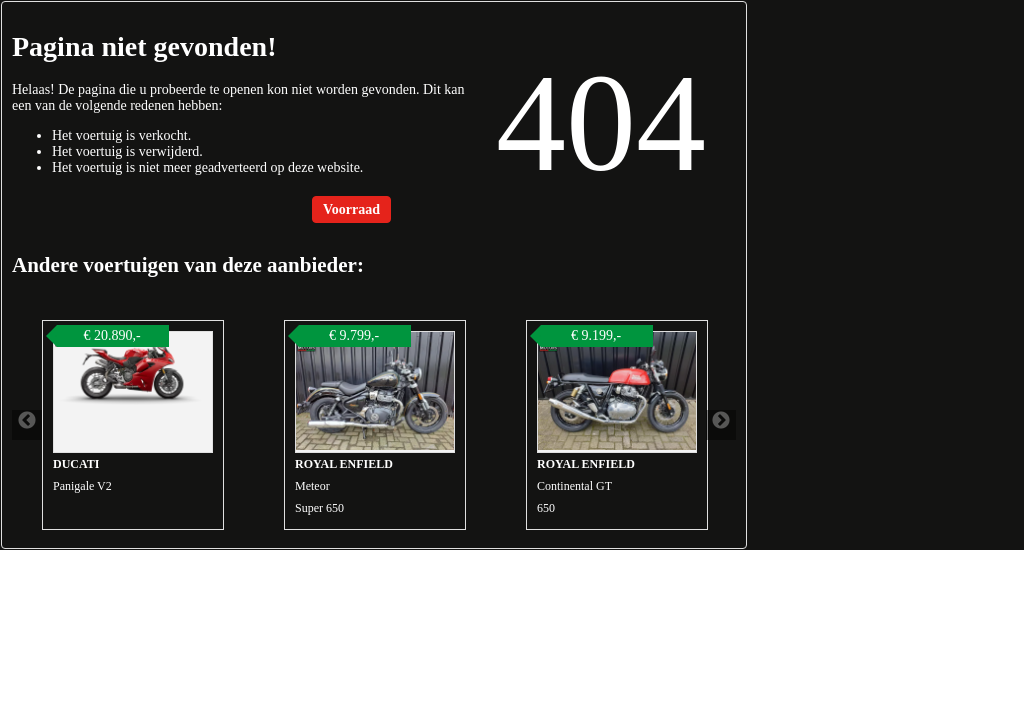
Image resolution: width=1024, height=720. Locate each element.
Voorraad (351, 209)
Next (721, 425)
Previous (27, 425)
